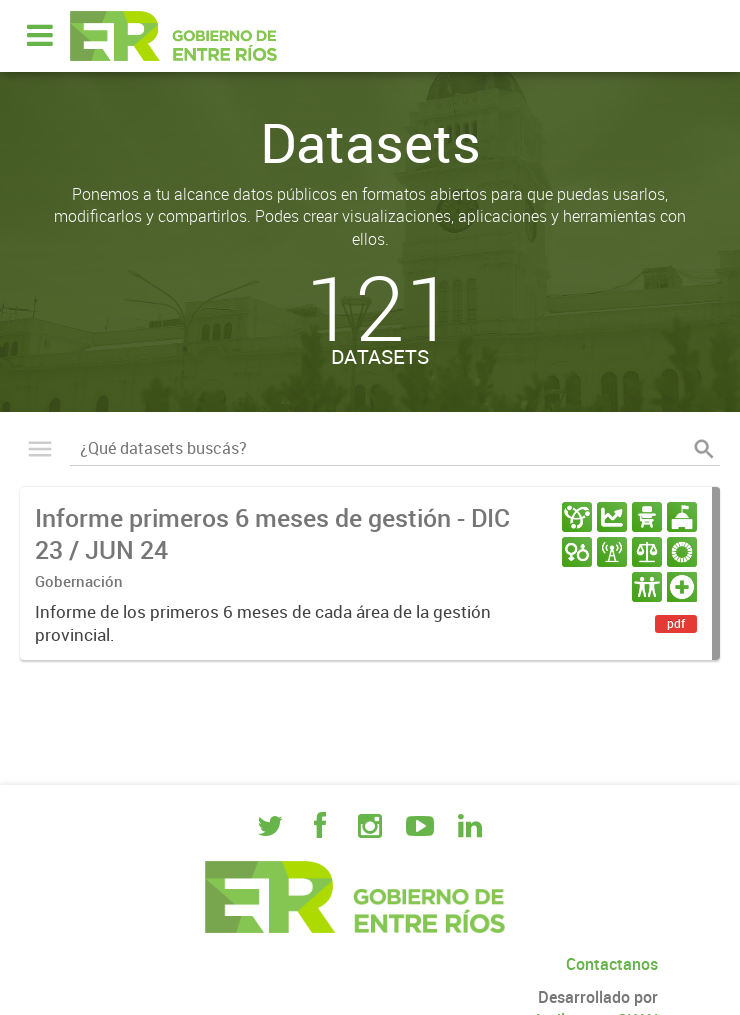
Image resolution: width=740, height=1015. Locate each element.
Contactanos (612, 964)
